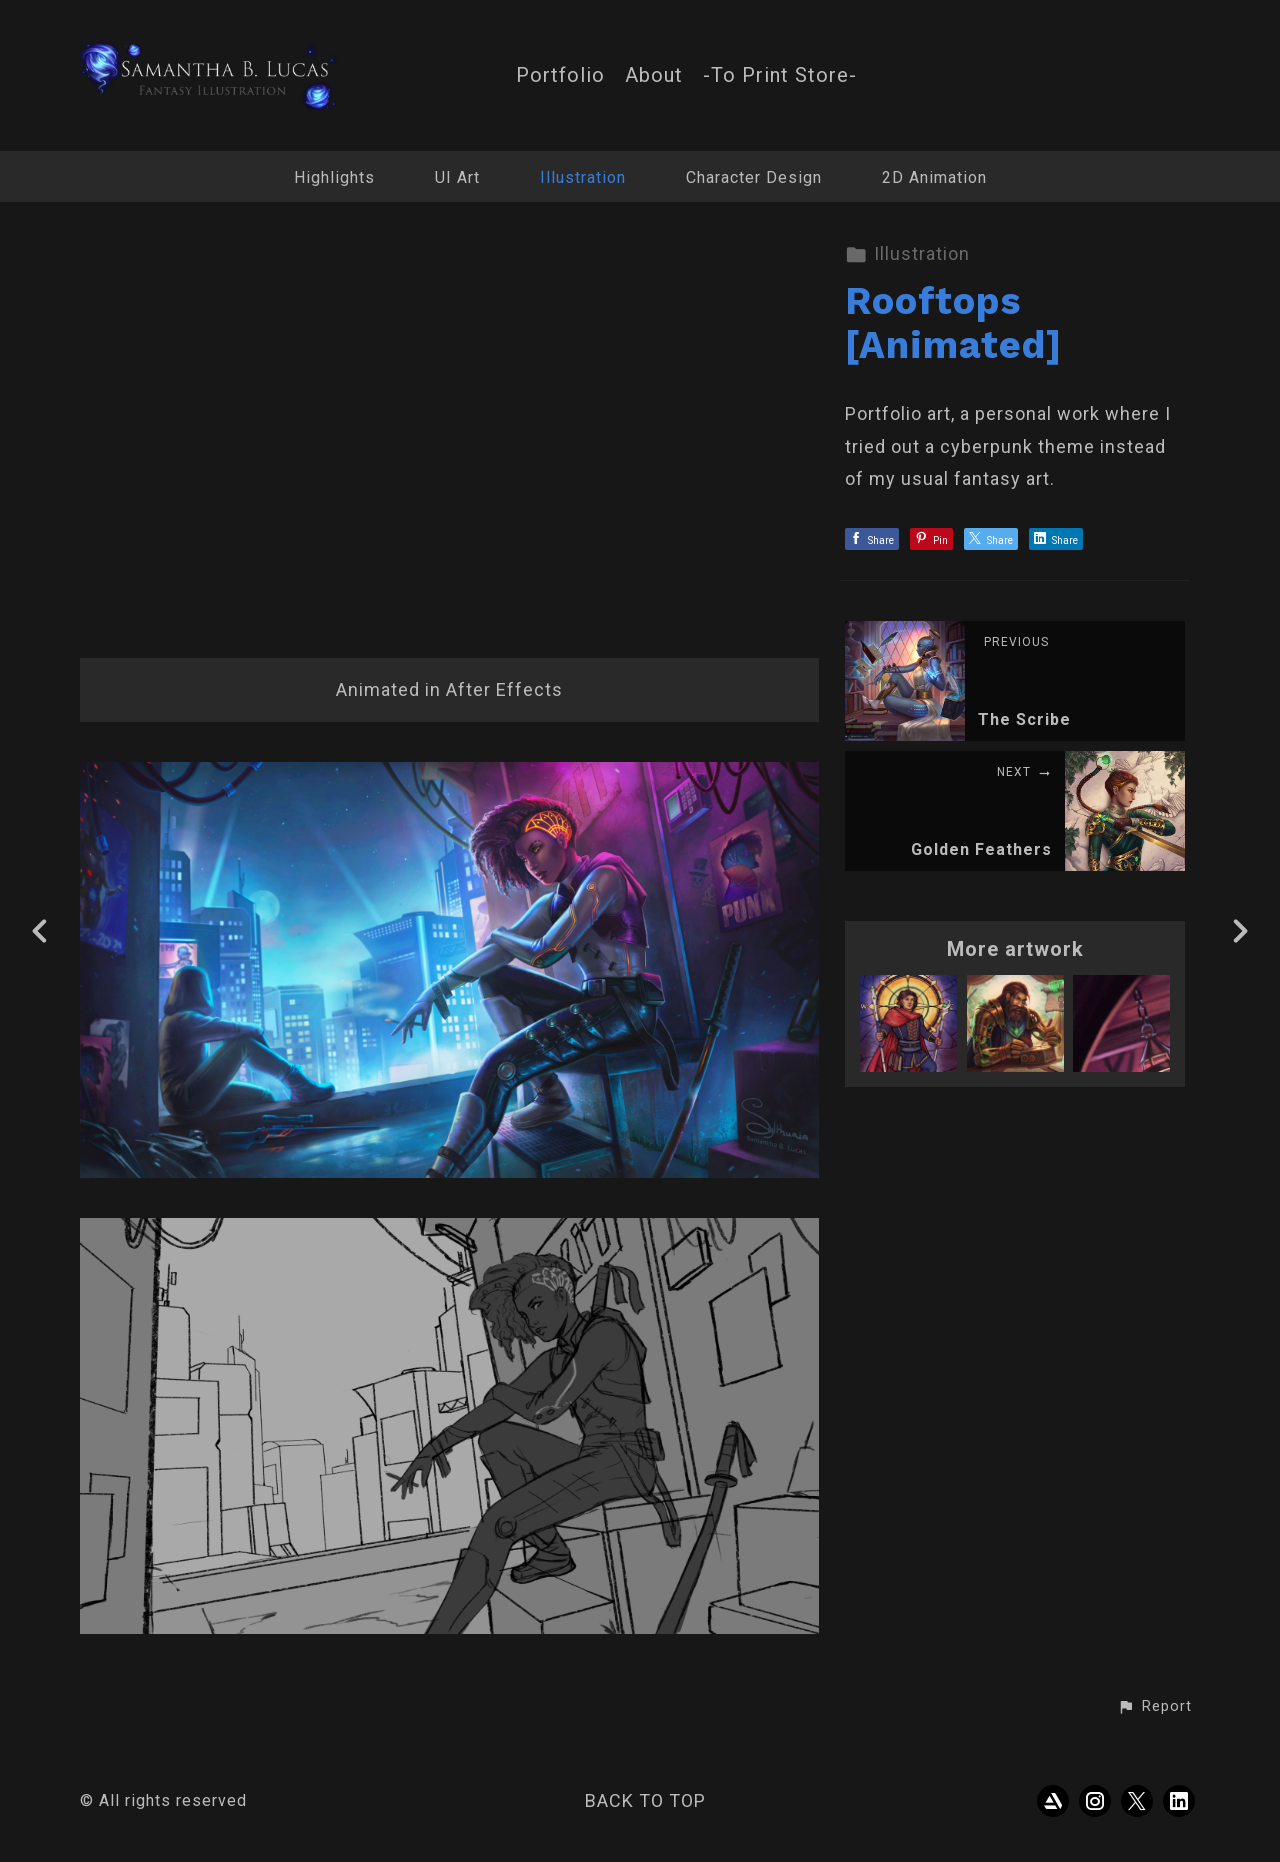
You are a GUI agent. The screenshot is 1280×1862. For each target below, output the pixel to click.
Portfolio (560, 75)
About (654, 75)
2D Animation (934, 177)
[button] (1154, 1707)
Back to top (645, 1800)
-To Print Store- (780, 75)
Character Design (754, 177)
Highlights (334, 177)
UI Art (457, 177)
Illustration (583, 177)
